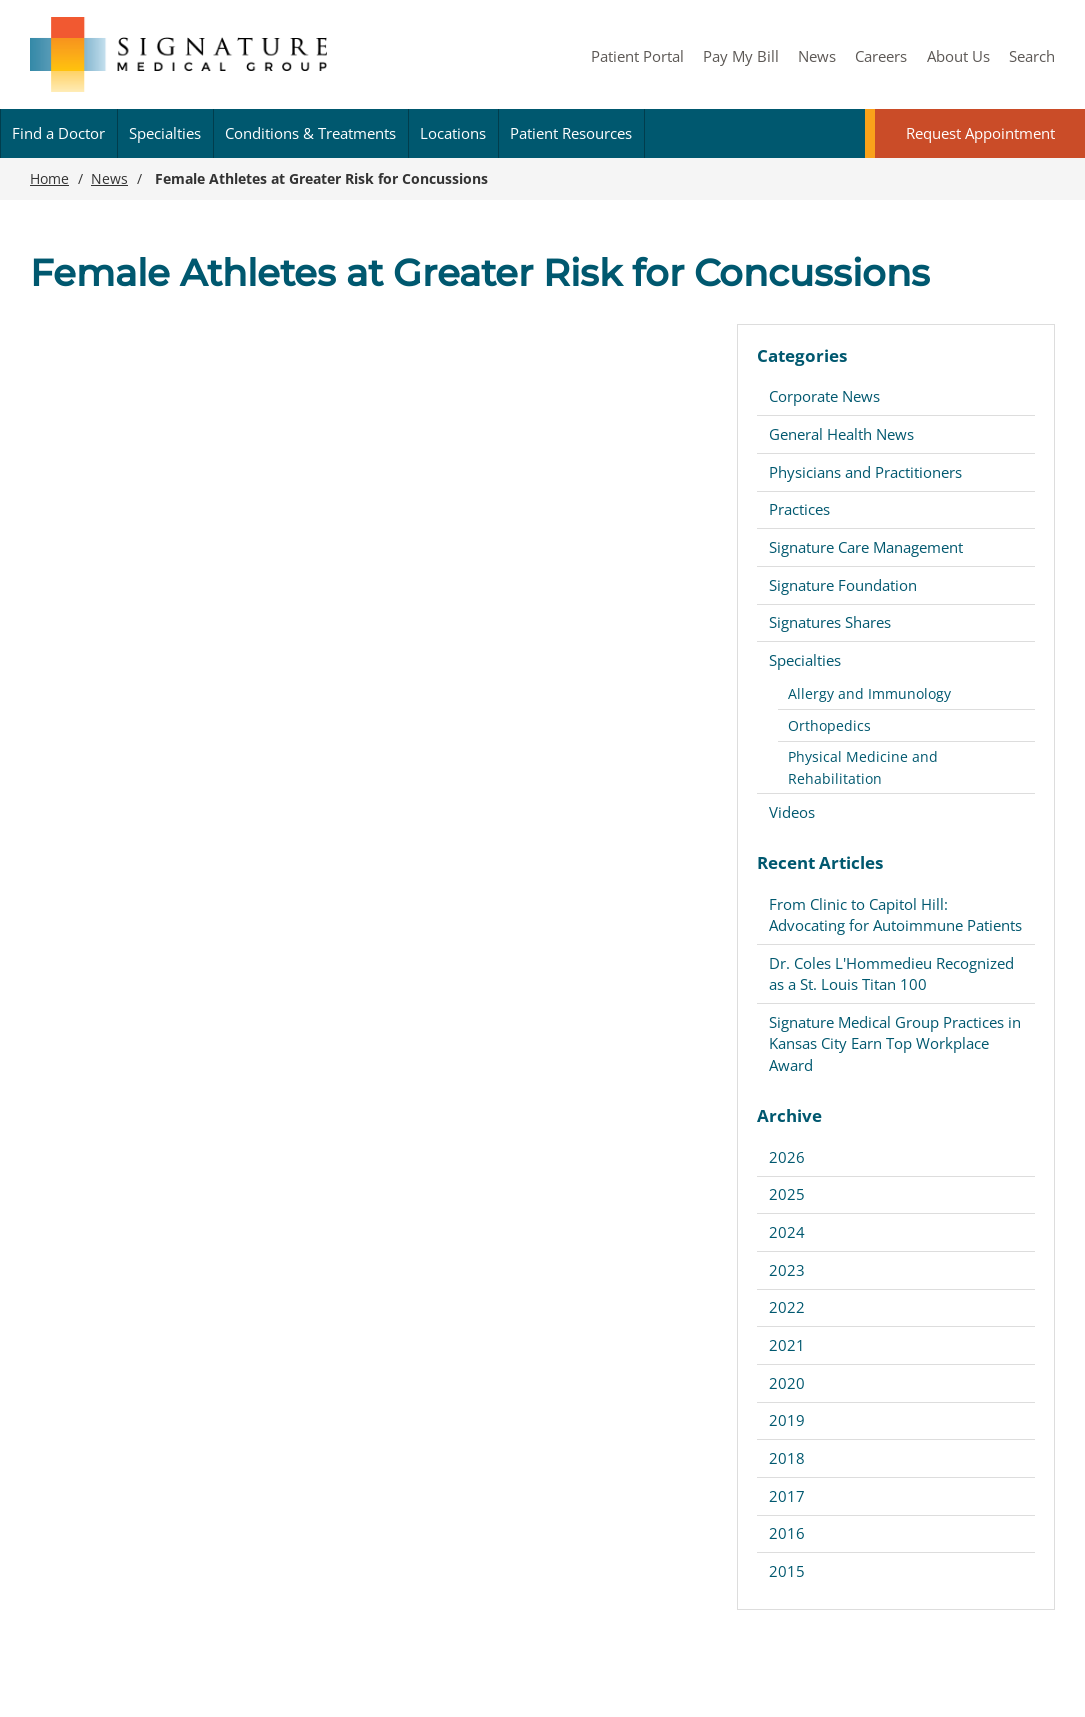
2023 (787, 1270)
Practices (799, 509)
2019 (787, 1420)
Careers (881, 56)
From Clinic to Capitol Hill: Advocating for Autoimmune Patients (895, 914)
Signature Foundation (843, 585)
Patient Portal (637, 56)
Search (1032, 56)
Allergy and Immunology (869, 693)
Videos (792, 812)
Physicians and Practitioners (865, 472)
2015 (787, 1571)
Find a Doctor (58, 133)
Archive (789, 1115)
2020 (787, 1383)
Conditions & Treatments (310, 133)
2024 (787, 1232)
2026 (787, 1157)
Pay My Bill (741, 56)
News (817, 56)
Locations (453, 133)
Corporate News (824, 396)
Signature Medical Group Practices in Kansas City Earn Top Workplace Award (895, 1043)
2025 (787, 1194)
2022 (787, 1307)
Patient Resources (571, 133)
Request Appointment (980, 133)
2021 (787, 1345)
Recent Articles (820, 862)
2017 (787, 1496)
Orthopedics (829, 725)
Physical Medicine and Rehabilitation (863, 767)
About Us (958, 56)
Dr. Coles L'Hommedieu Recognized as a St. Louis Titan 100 (891, 973)
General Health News (841, 434)
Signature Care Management (866, 547)
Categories (802, 355)
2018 (787, 1458)
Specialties (165, 133)
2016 (787, 1533)
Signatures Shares (830, 622)
